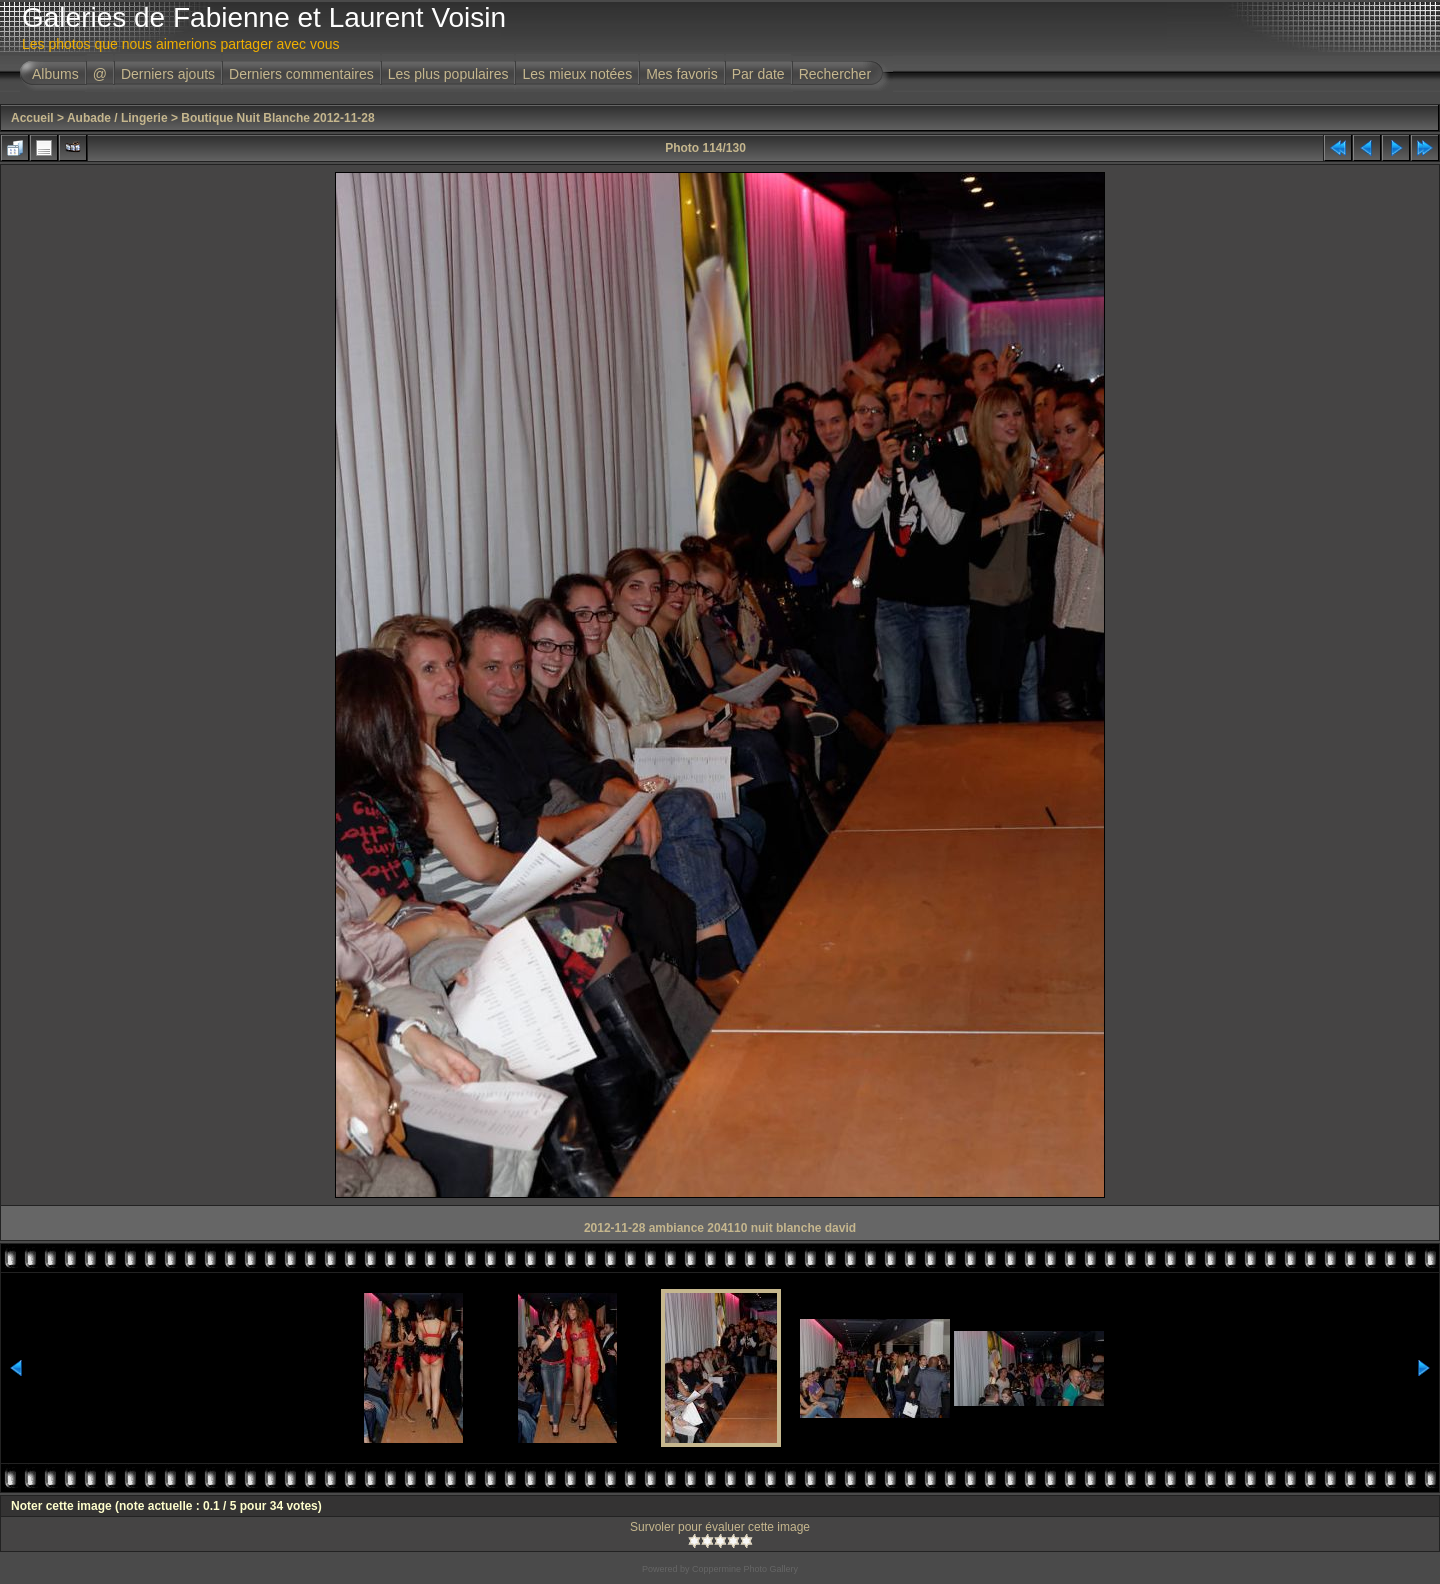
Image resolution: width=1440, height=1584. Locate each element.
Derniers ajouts (168, 74)
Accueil (32, 118)
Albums (55, 74)
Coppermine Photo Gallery (745, 1569)
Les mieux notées (577, 74)
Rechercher (835, 74)
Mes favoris (682, 74)
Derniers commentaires (301, 74)
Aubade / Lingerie (117, 118)
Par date (758, 74)
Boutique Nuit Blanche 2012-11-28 (277, 118)
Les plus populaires (448, 74)
